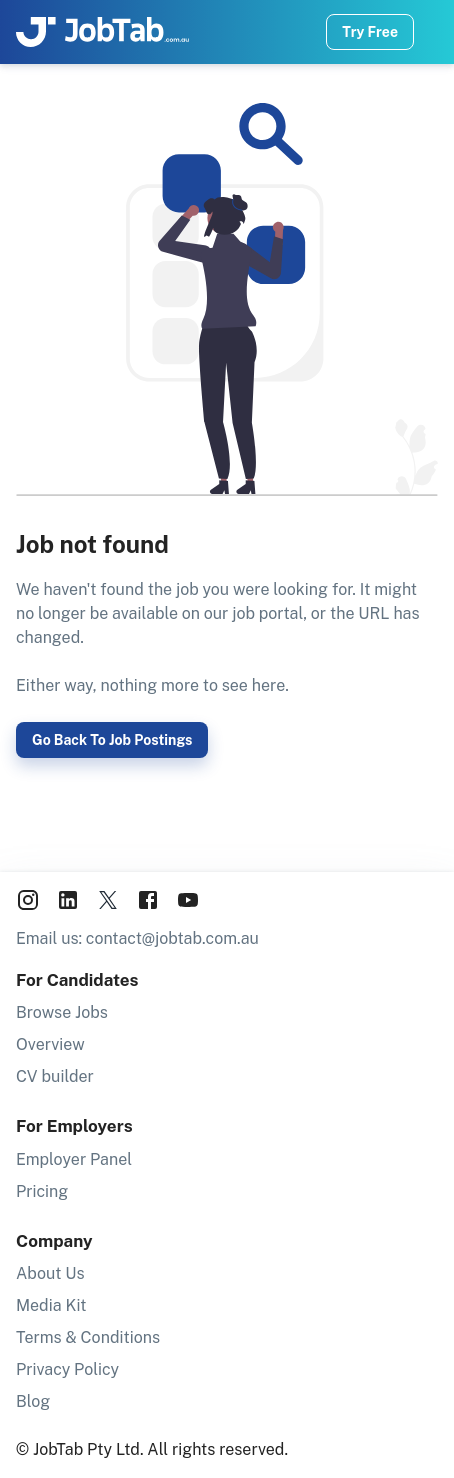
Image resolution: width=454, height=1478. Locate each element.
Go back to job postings (112, 740)
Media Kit (51, 1305)
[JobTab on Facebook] (148, 903)
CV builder (55, 1076)
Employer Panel (74, 1159)
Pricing (42, 1191)
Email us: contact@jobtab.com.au (137, 938)
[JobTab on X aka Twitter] (108, 903)
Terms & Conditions (88, 1337)
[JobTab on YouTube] (188, 903)
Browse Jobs (62, 1012)
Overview (50, 1044)
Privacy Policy (67, 1369)
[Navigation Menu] (438, 32)
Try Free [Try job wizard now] (370, 32)
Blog (33, 1401)
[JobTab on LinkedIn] (68, 903)
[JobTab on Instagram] (28, 903)
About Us (50, 1273)
